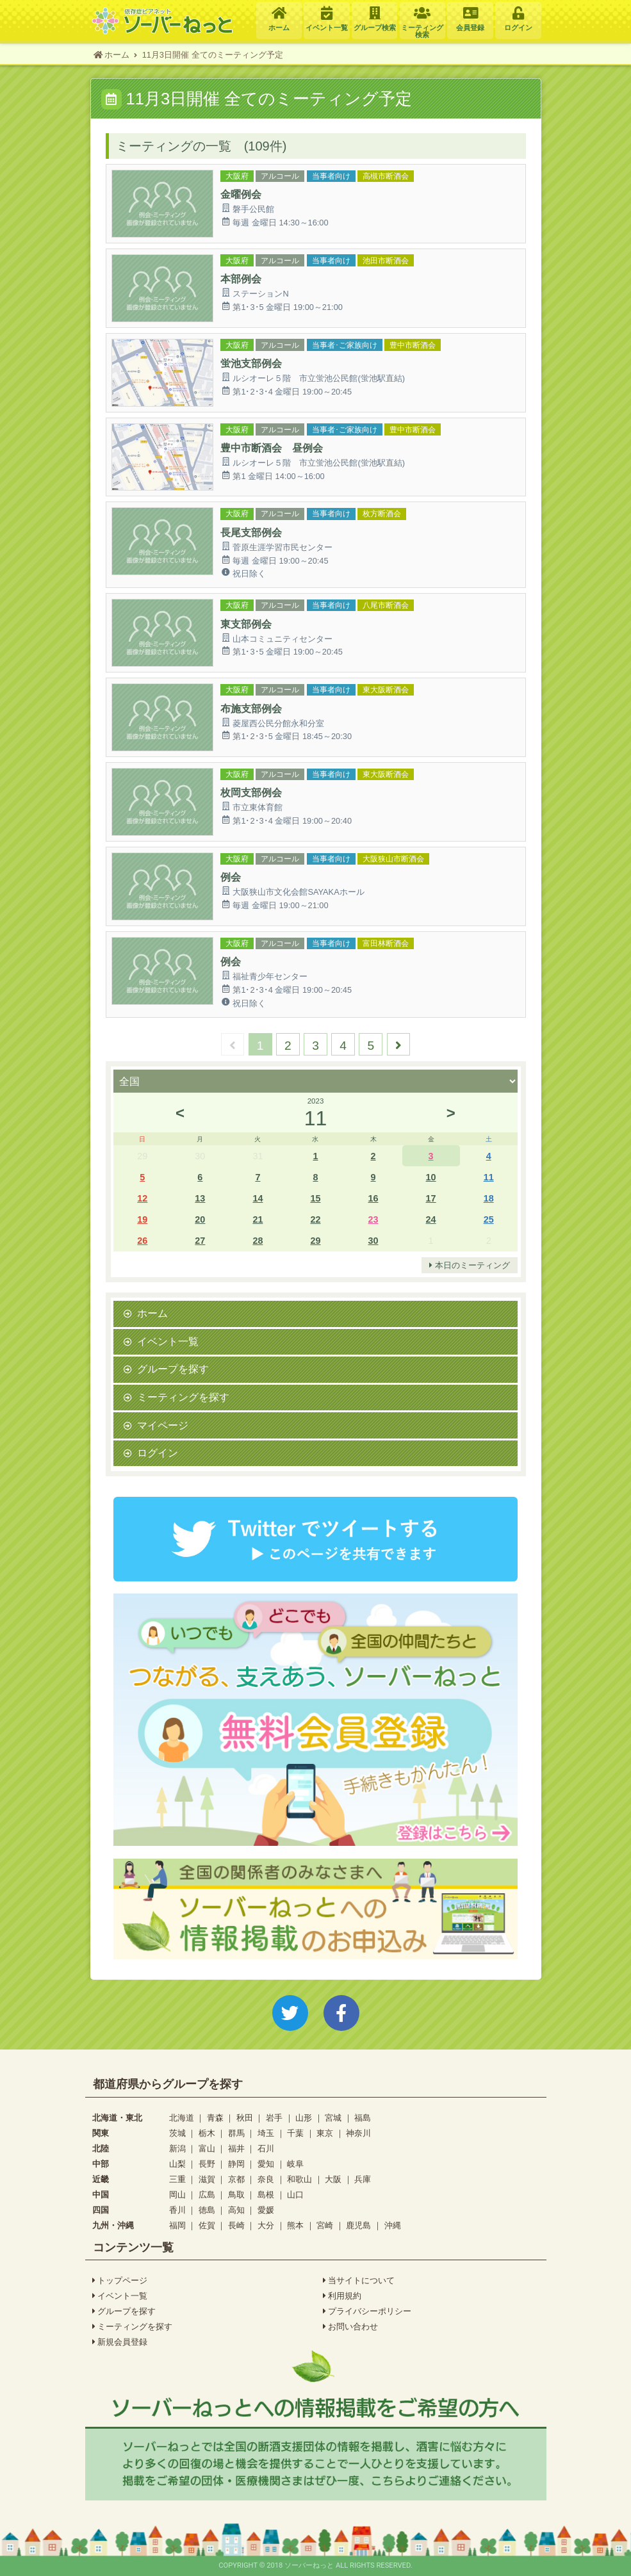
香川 (177, 2210)
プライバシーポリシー (367, 2311)
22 (315, 1219)
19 (142, 1219)
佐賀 (207, 2225)
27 (200, 1240)
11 (489, 1177)
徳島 (207, 2210)
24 (431, 1219)
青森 (215, 2118)
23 (373, 1219)
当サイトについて (359, 2280)
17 (431, 1198)
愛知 (266, 2164)
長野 (207, 2164)
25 (489, 1219)
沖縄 (392, 2225)
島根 (266, 2194)
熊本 (295, 2225)
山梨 (177, 2164)
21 (257, 1219)
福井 (236, 2148)
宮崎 (324, 2225)
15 (315, 1198)
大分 (266, 2225)
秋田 (244, 2118)
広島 (207, 2194)
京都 (236, 2179)
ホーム (152, 1313)
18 (489, 1198)
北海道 (181, 2118)
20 (200, 1219)
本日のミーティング (469, 1265)
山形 (303, 2118)
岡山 (177, 2194)
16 (373, 1198)
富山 (207, 2148)
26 (142, 1240)
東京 (324, 2133)
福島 (362, 2118)
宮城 (333, 2118)
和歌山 (299, 2179)
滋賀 (207, 2179)
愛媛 (266, 2210)
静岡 (236, 2164)
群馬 (236, 2133)
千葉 (295, 2133)
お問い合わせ (351, 2326)
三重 (177, 2179)
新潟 (177, 2148)
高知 (236, 2210)
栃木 (207, 2133)
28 (257, 1240)
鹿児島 (358, 2225)
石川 (266, 2148)
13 (200, 1198)
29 (315, 1240)
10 (431, 1177)
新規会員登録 (120, 2342)
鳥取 (236, 2194)
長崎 (236, 2225)
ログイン (157, 1452)
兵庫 (362, 2179)
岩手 (274, 2118)
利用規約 (342, 2296)
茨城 (177, 2133)
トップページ (120, 2280)
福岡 (177, 2225)
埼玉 (266, 2133)
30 (373, 1240)
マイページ (162, 1425)
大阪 (333, 2179)
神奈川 (358, 2133)
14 (257, 1198)
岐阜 (295, 2164)
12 (142, 1198)
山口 (295, 2194)
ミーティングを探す (183, 1397)
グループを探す (173, 1369)
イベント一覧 (168, 1341)
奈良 (266, 2179)
